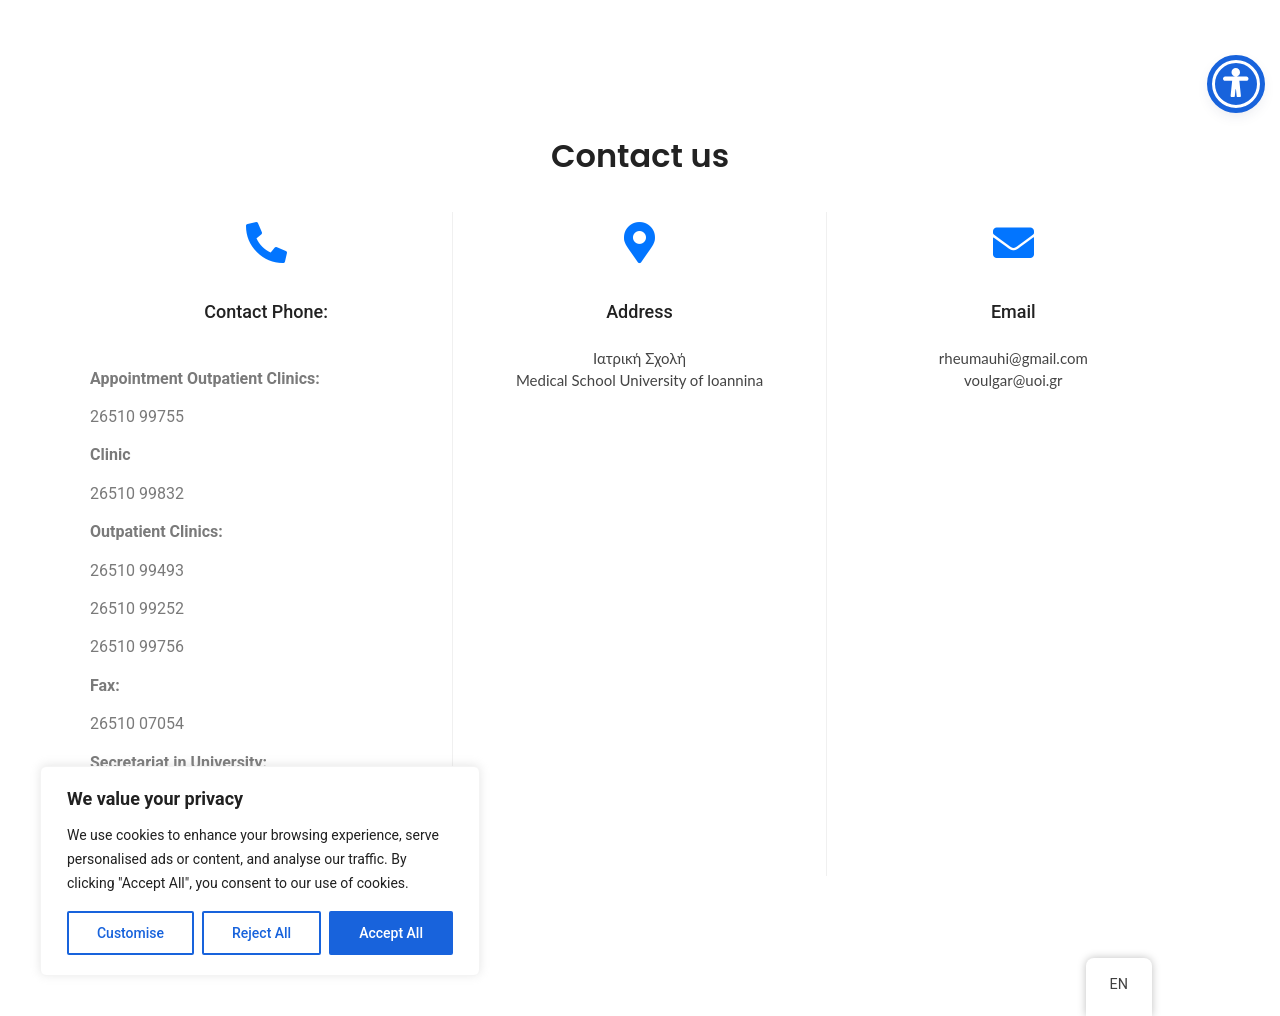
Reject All (261, 933)
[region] (260, 871)
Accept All (391, 933)
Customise (130, 933)
